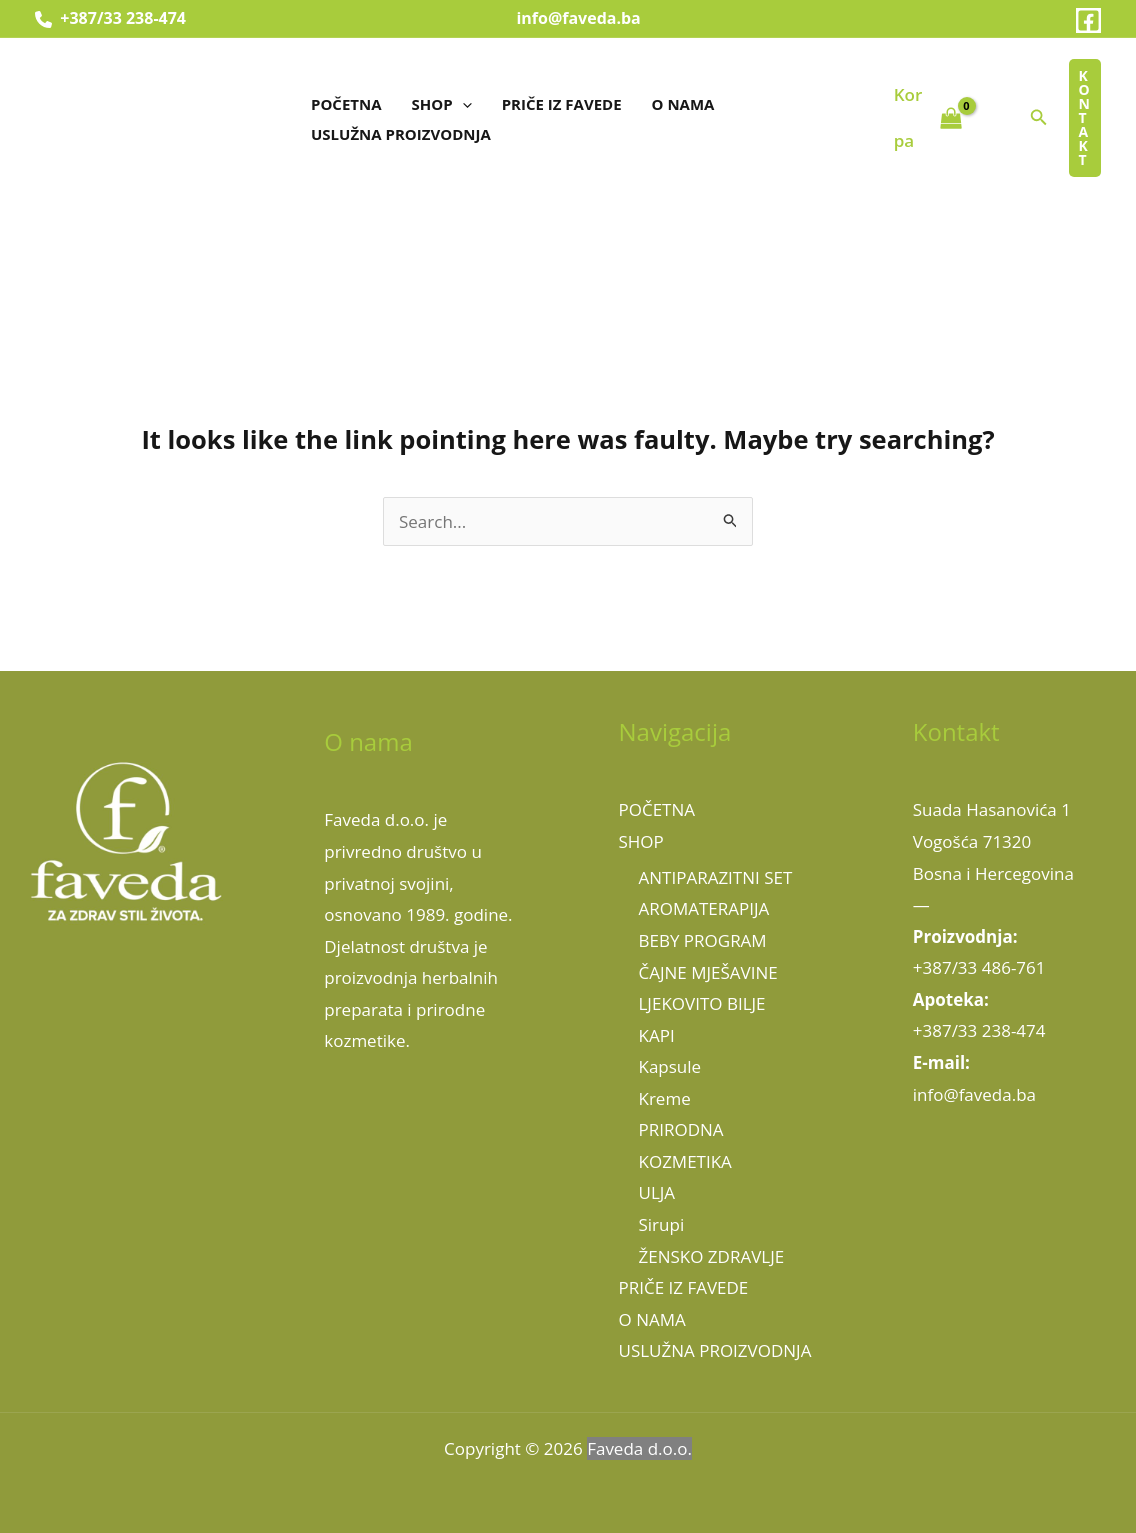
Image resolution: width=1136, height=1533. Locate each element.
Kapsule (670, 1066)
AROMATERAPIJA (704, 908)
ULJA (657, 1192)
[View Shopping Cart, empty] (928, 117)
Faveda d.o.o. (639, 1448)
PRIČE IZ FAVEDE (562, 104)
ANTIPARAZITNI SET (716, 877)
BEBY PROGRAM (703, 940)
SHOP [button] (442, 104)
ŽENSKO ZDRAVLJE (712, 1256)
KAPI (657, 1035)
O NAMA (683, 104)
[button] (462, 104)
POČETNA (346, 104)
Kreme (665, 1098)
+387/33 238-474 (110, 18)
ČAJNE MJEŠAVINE (708, 972)
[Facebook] (1088, 20)
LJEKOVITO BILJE (702, 1003)
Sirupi (662, 1224)
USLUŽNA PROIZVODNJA (401, 134)
